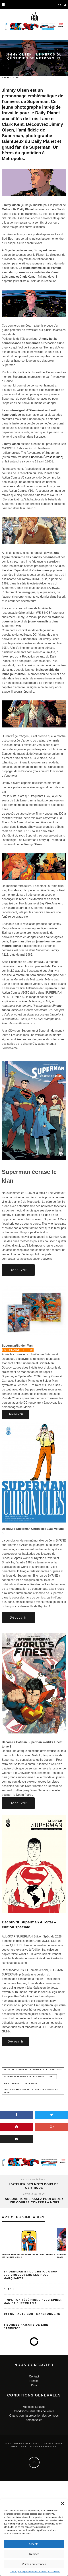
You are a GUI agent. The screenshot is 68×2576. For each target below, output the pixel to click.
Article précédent (34, 2180)
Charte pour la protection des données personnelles (35, 2571)
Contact (34, 2376)
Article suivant (34, 2194)
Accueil (6, 78)
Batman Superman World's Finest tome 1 (29, 2076)
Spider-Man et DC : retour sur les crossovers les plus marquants (30, 2275)
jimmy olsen (11, 2083)
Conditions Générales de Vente (34, 2411)
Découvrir (18, 1270)
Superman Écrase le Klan (45, 457)
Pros (34, 2385)
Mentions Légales (34, 2406)
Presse (34, 2380)
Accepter (34, 2543)
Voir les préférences (34, 2564)
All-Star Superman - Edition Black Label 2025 (33, 2069)
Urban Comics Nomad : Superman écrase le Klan (31, 2091)
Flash (9, 2289)
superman (31, 2083)
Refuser (34, 2554)
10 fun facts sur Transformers (32, 2313)
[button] (62, 2503)
